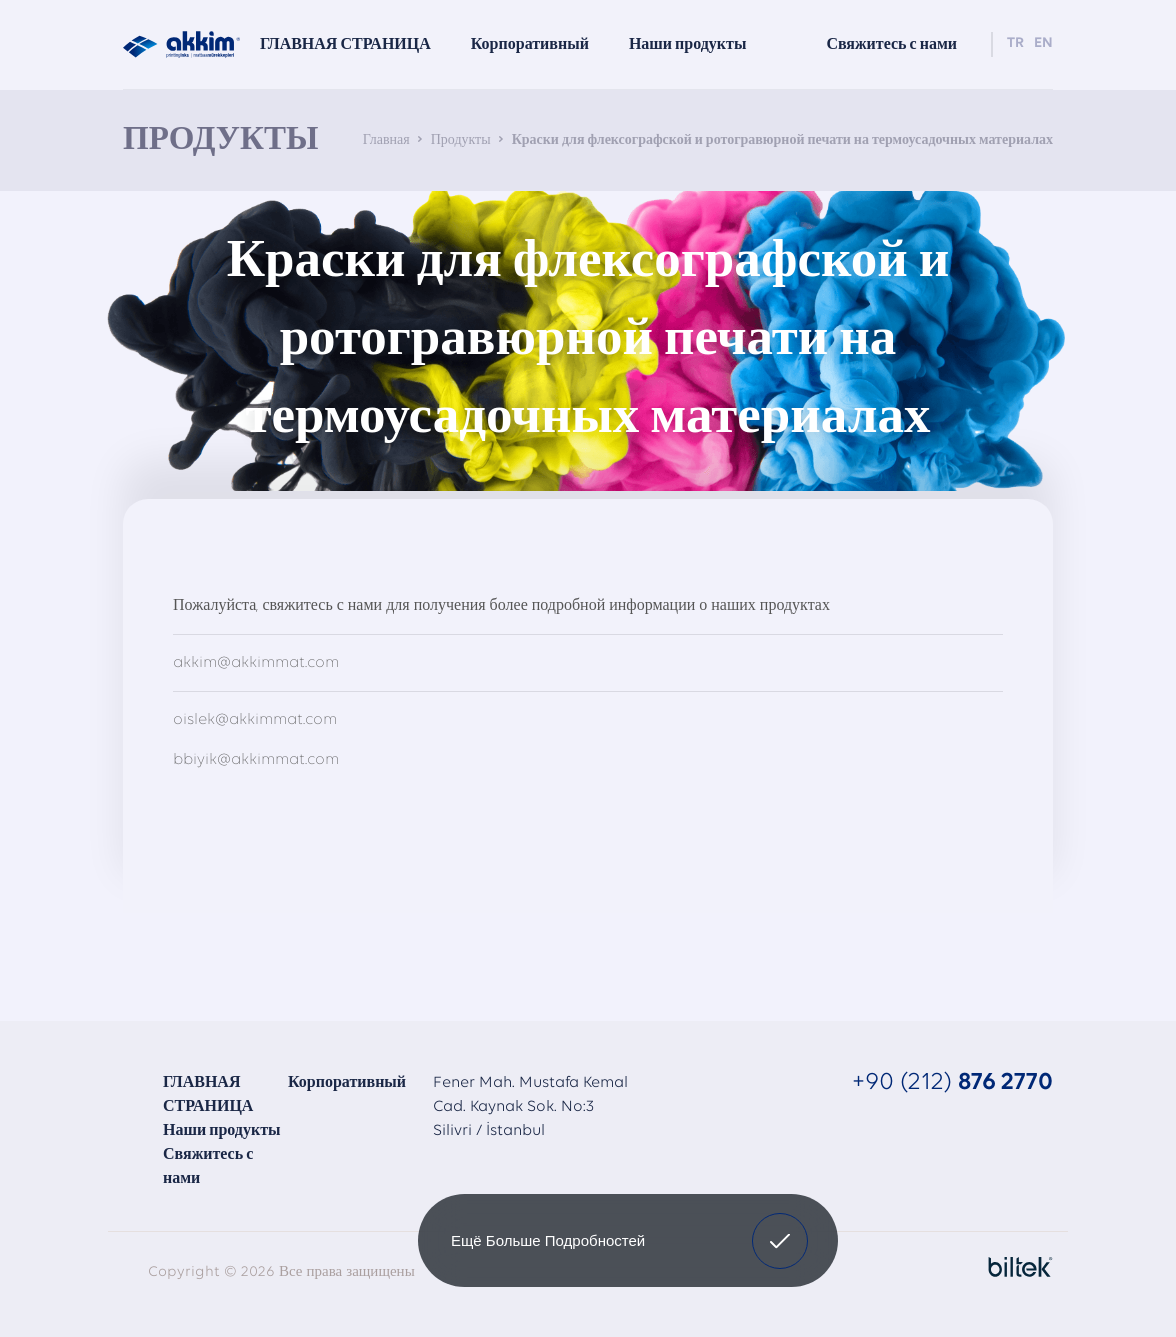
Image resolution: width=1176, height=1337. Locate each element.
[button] (780, 1241)
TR (1015, 43)
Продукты (461, 140)
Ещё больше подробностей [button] (548, 1240)
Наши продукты (222, 1131)
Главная (386, 140)
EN (1043, 43)
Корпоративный (347, 1083)
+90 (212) (952, 1082)
